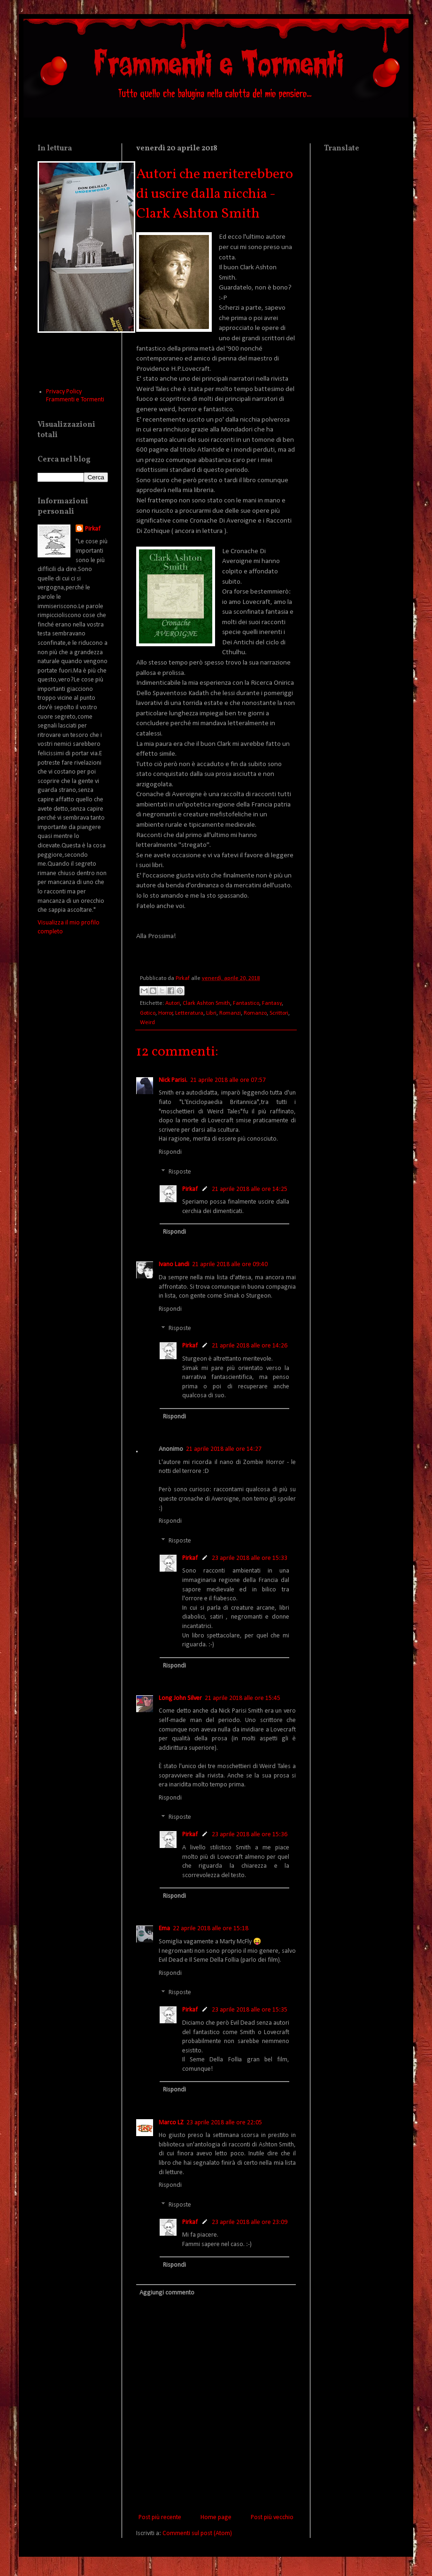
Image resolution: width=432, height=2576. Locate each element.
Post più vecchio (272, 2517)
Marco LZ (171, 2122)
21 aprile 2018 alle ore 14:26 (249, 1345)
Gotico (147, 1013)
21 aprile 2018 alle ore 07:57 (228, 1080)
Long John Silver (180, 1698)
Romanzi (230, 1013)
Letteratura (189, 1013)
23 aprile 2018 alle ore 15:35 (249, 2009)
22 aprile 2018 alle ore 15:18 (210, 1928)
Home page (216, 2517)
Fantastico (246, 1003)
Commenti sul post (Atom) (197, 2533)
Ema (164, 1928)
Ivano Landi (174, 1264)
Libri (211, 1013)
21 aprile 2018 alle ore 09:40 (230, 1264)
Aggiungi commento (166, 2292)
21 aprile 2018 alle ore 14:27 (224, 1449)
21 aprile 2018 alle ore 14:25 (249, 1189)
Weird (147, 1023)
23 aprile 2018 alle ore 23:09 (249, 2222)
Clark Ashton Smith (206, 1003)
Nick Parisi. (173, 1080)
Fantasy (272, 1003)
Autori (172, 1003)
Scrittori (279, 1013)
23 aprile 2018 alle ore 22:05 (224, 2122)
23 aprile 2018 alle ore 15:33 (249, 1558)
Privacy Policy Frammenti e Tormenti (75, 395)
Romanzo (255, 1013)
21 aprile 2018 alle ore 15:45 (242, 1698)
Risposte (180, 1171)
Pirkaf (190, 1189)
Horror (165, 1013)
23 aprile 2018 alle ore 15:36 (249, 1834)
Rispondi (170, 1152)
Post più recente (160, 2517)
